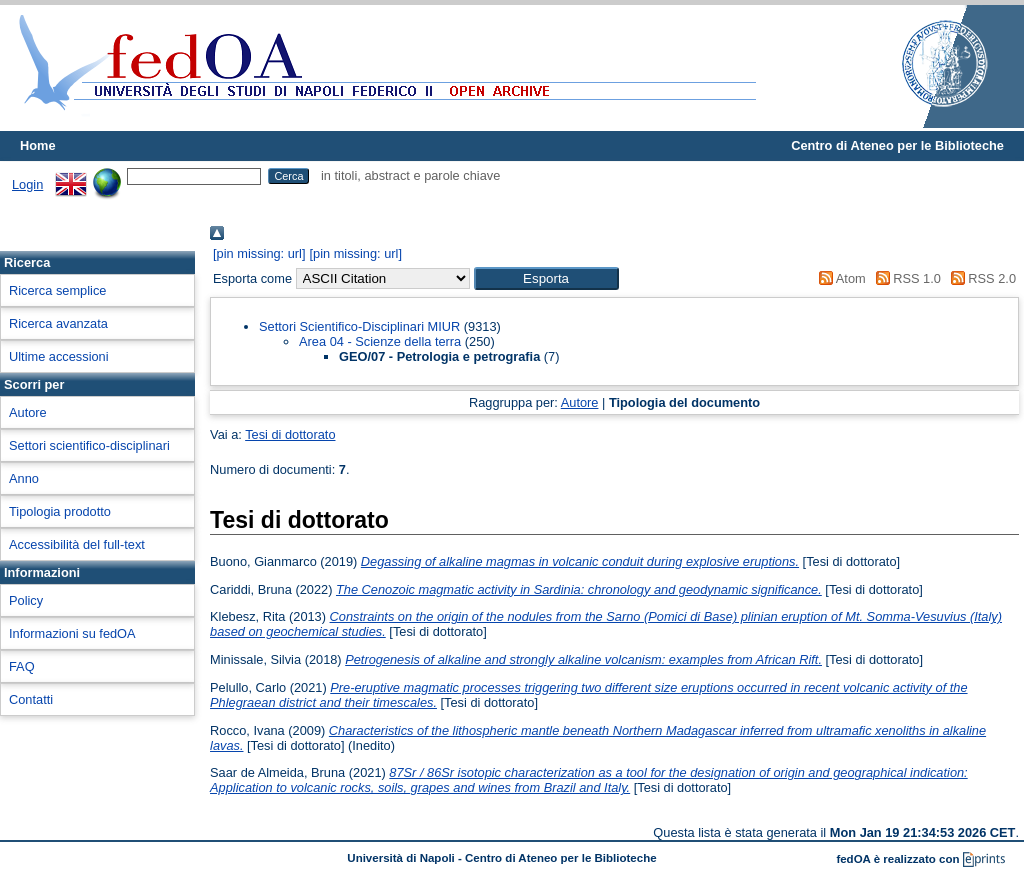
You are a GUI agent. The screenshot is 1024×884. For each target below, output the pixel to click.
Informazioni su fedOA (72, 633)
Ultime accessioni (59, 356)
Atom (839, 278)
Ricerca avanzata (58, 323)
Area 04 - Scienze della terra (380, 341)
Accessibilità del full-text (77, 544)
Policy (26, 600)
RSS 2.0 (980, 278)
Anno (24, 478)
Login (27, 184)
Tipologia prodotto (60, 511)
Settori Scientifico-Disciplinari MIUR (359, 326)
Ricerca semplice (57, 290)
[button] (546, 278)
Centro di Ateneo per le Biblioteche (897, 145)
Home (38, 145)
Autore (28, 412)
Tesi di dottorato (290, 434)
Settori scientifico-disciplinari (89, 445)
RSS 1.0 (905, 278)
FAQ (22, 666)
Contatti (31, 699)
